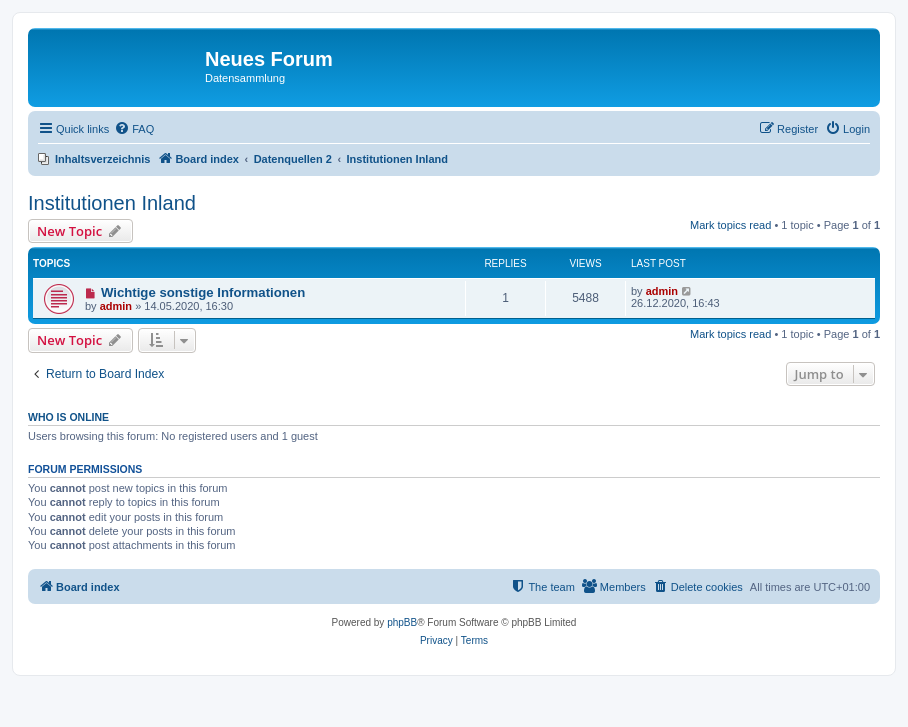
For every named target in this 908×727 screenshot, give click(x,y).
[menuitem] (134, 129)
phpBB (402, 622)
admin (116, 306)
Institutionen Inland (112, 203)
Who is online (68, 417)
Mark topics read (730, 225)
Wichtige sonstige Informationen (203, 292)
